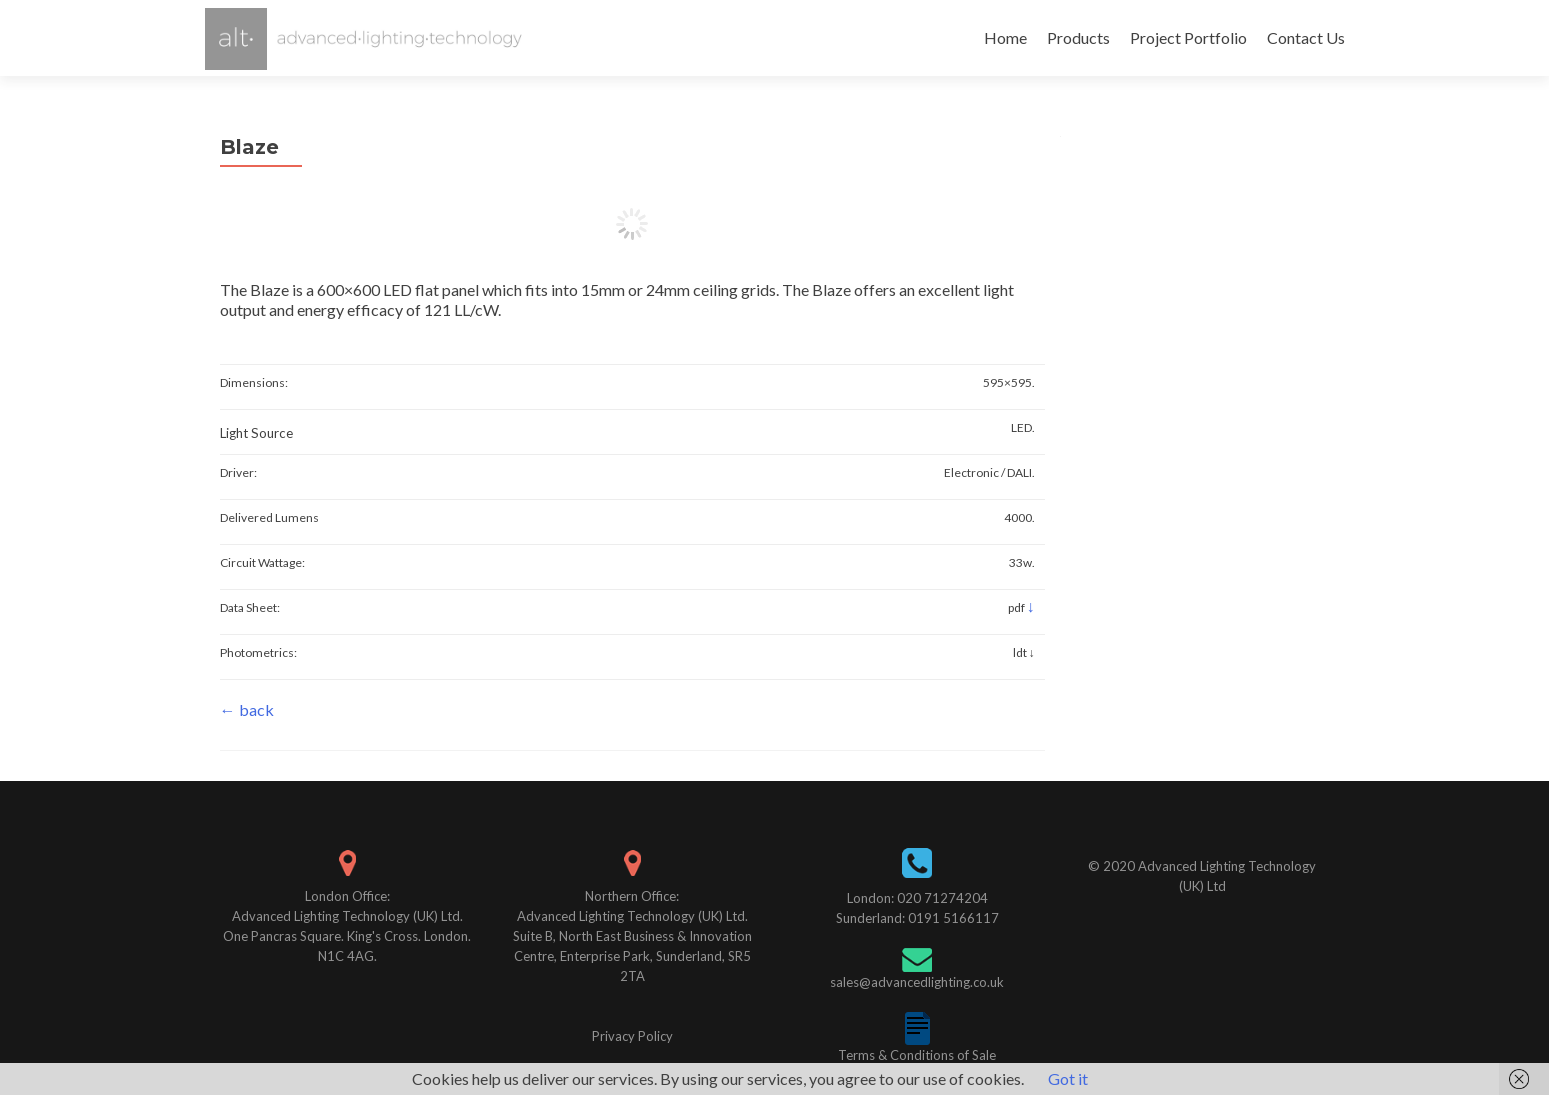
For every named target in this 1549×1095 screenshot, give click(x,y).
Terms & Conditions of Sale (917, 1055)
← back (247, 709)
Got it (1068, 1078)
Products (1078, 37)
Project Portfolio (1188, 37)
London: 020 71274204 (917, 898)
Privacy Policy (632, 1036)
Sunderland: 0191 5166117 (917, 918)
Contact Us (1306, 37)
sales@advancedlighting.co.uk (917, 982)
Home (1005, 37)
